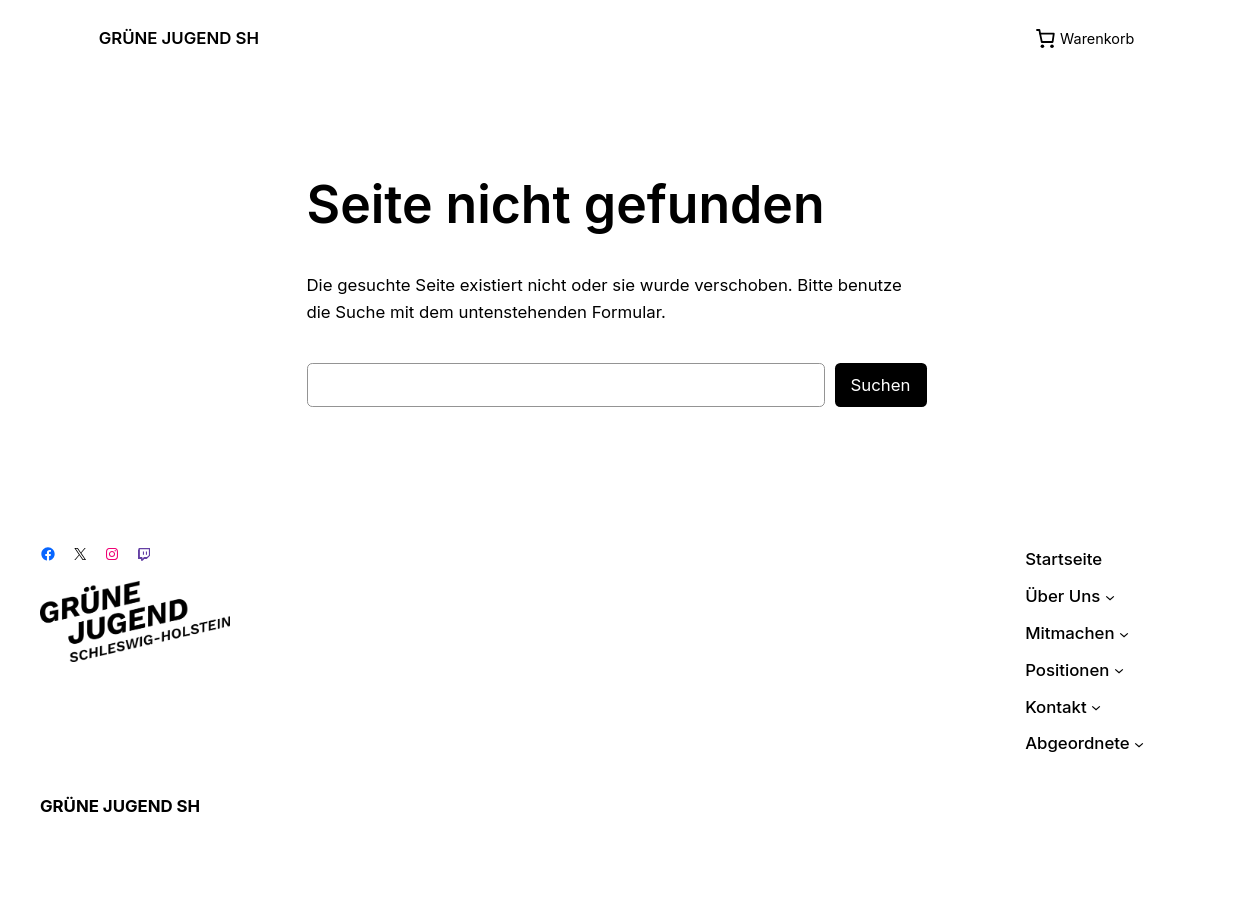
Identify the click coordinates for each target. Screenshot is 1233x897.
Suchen (881, 385)
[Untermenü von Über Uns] (1110, 596)
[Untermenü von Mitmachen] (1124, 633)
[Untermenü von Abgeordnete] (1139, 744)
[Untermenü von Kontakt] (1096, 707)
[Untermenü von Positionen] (1119, 670)
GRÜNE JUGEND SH (179, 38)
